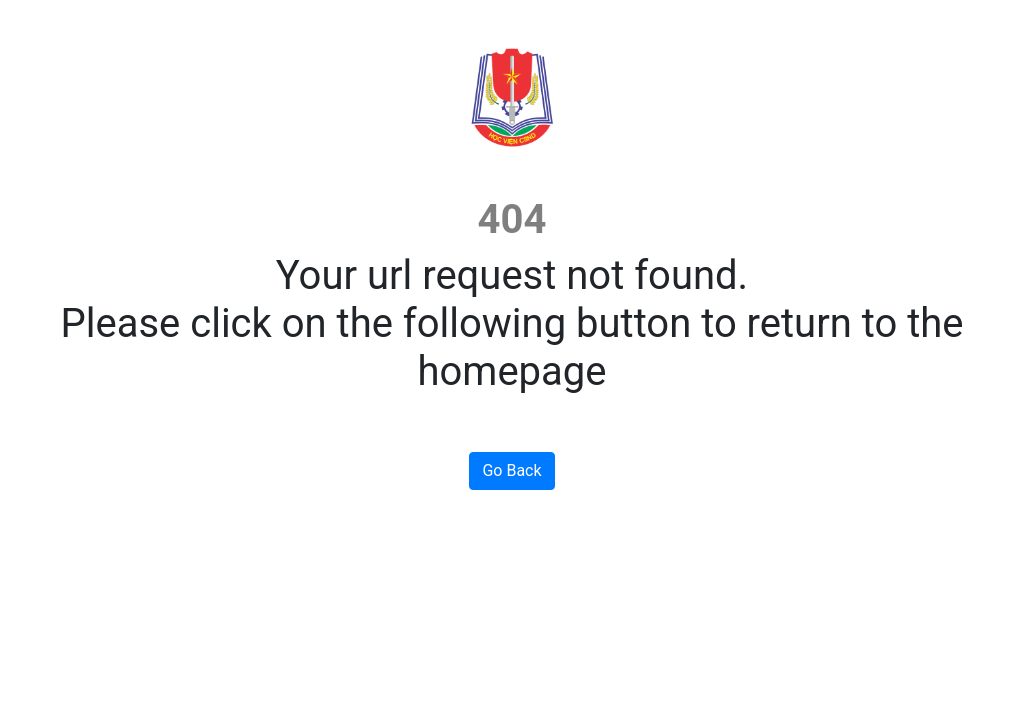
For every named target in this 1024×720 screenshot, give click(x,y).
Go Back (511, 470)
